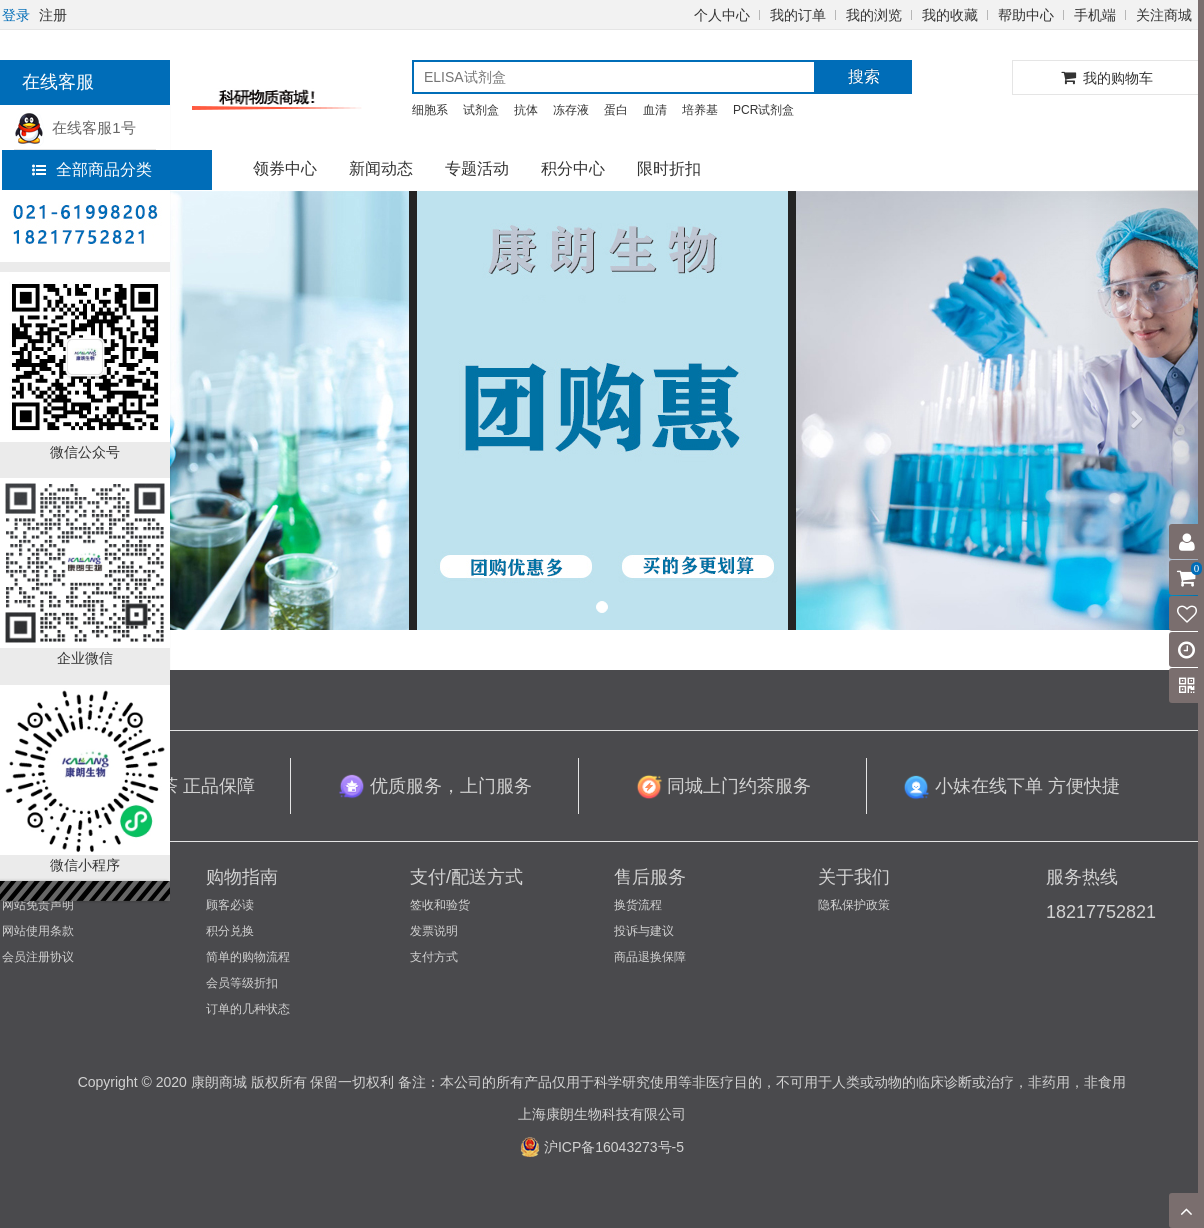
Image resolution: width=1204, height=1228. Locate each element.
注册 (53, 15)
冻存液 (571, 110)
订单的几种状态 (248, 1009)
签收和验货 (440, 905)
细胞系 (430, 110)
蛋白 (616, 110)
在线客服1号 (75, 127)
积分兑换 (230, 931)
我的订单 (798, 15)
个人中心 (722, 15)
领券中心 (285, 168)
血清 (655, 110)
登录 (16, 15)
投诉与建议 (644, 931)
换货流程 (638, 905)
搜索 (864, 76)
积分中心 (573, 168)
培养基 (700, 110)
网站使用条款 (38, 931)
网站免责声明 (38, 905)
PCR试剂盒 (763, 110)
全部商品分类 (92, 169)
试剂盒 (481, 110)
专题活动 (477, 168)
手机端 (1095, 15)
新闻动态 (381, 168)
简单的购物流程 (248, 957)
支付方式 (434, 957)
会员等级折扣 (242, 983)
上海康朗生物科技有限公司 (602, 1114)
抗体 (526, 110)
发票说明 (434, 931)
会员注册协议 (38, 957)
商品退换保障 (650, 957)
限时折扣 (669, 168)
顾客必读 (230, 905)
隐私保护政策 (854, 905)
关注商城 (1164, 15)
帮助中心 (1026, 15)
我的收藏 (950, 15)
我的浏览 (874, 15)
